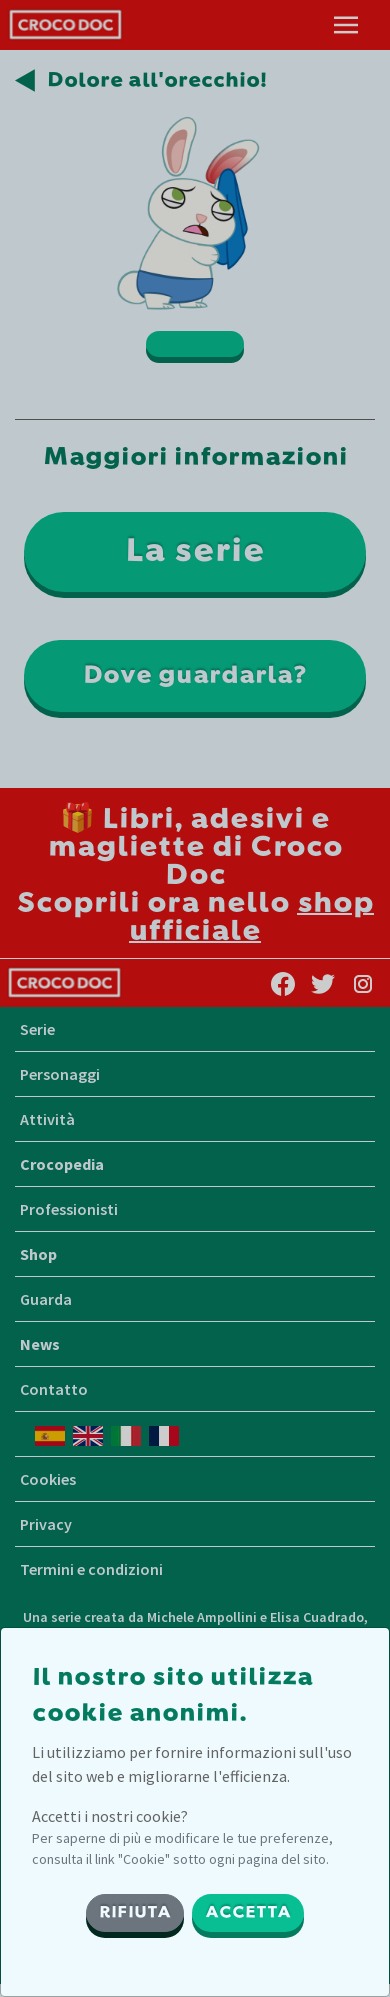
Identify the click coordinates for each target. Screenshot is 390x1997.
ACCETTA (248, 1913)
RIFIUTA (135, 1913)
